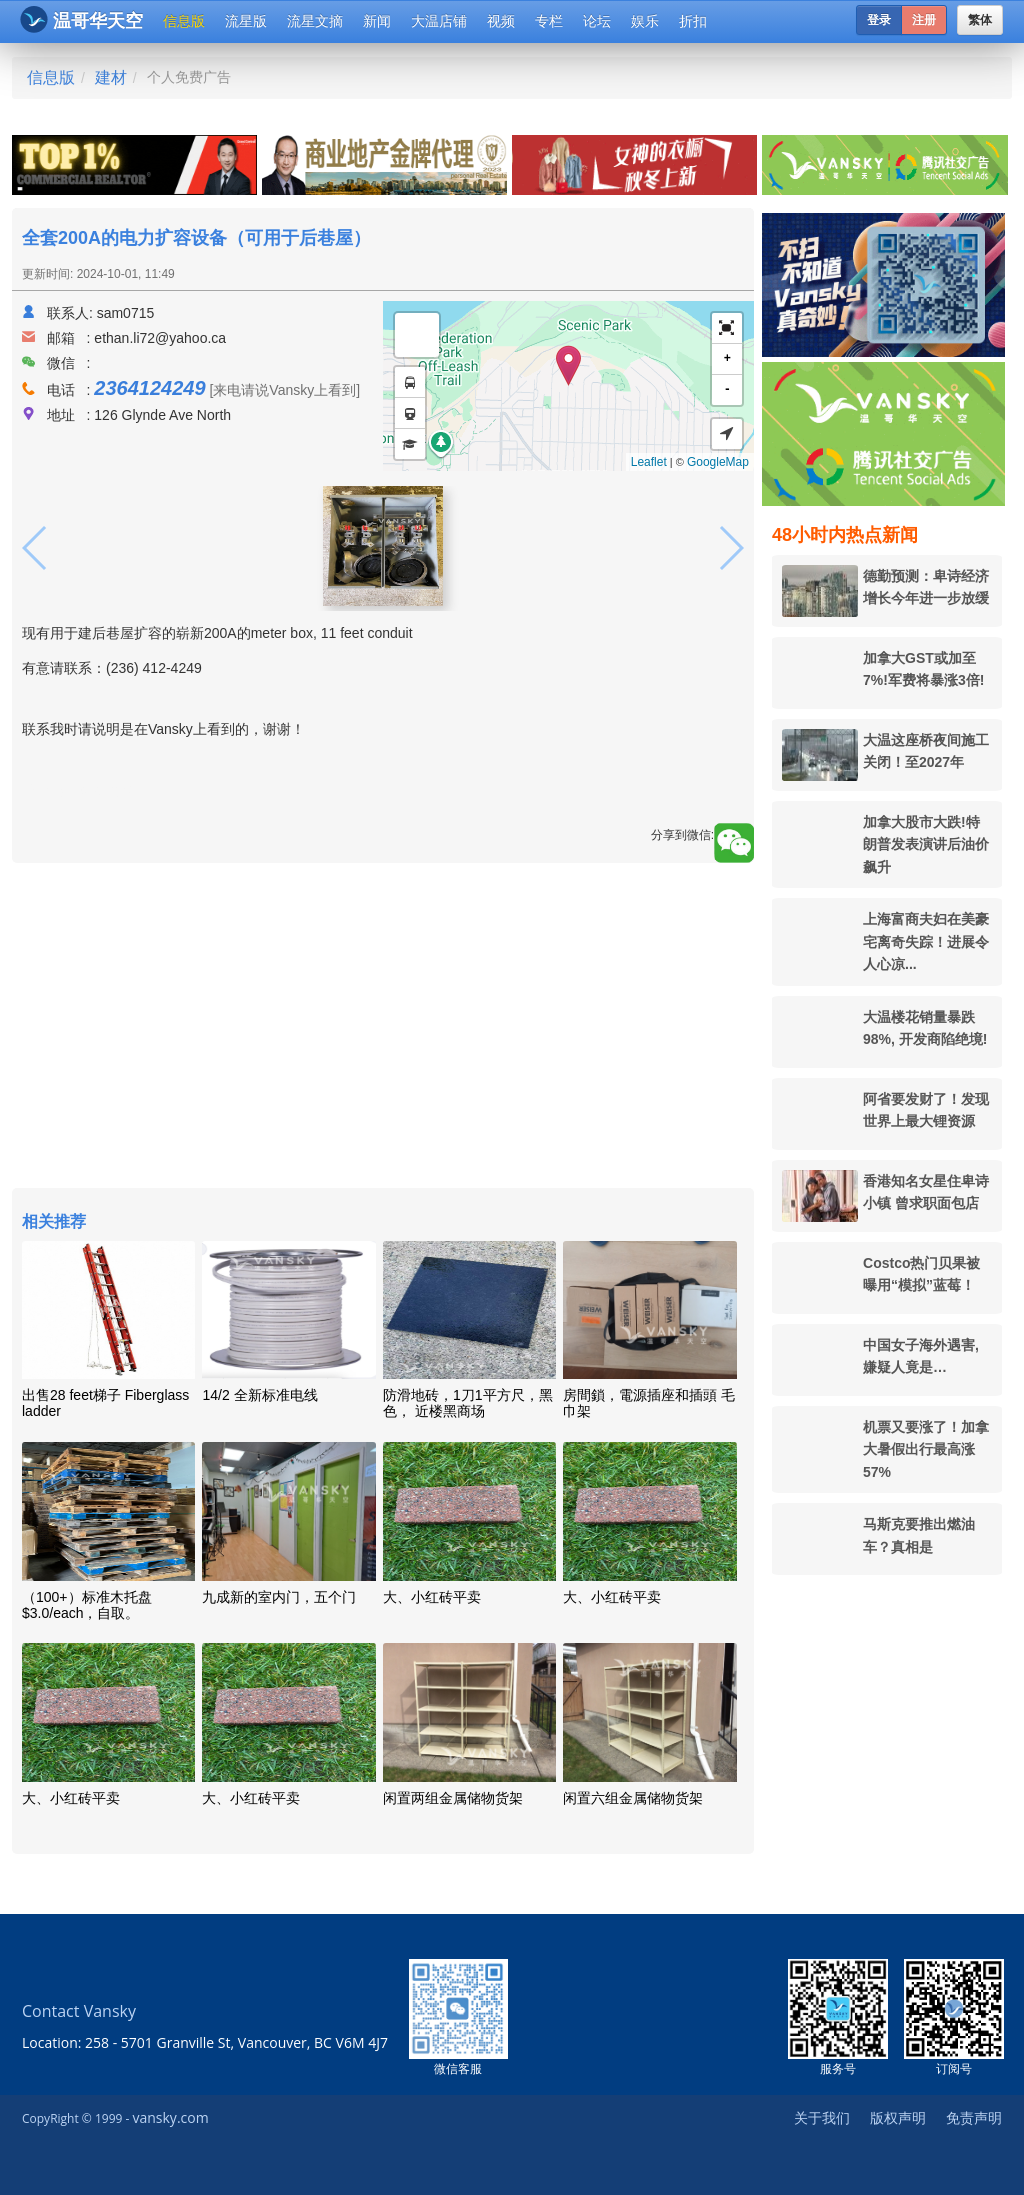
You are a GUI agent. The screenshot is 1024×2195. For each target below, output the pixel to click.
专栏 (549, 21)
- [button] (727, 389)
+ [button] (727, 358)
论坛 (597, 21)
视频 (501, 21)
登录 (879, 20)
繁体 (980, 20)
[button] (727, 328)
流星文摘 (315, 21)
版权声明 (898, 2117)
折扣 (693, 21)
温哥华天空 (81, 19)
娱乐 (645, 21)
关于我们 (822, 2117)
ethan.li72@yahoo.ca (160, 338)
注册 (924, 20)
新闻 (377, 21)
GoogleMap (718, 462)
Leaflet (649, 462)
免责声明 (974, 2117)
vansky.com (170, 2117)
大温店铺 (439, 21)
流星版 (246, 21)
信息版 (184, 21)
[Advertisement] (383, 1028)
